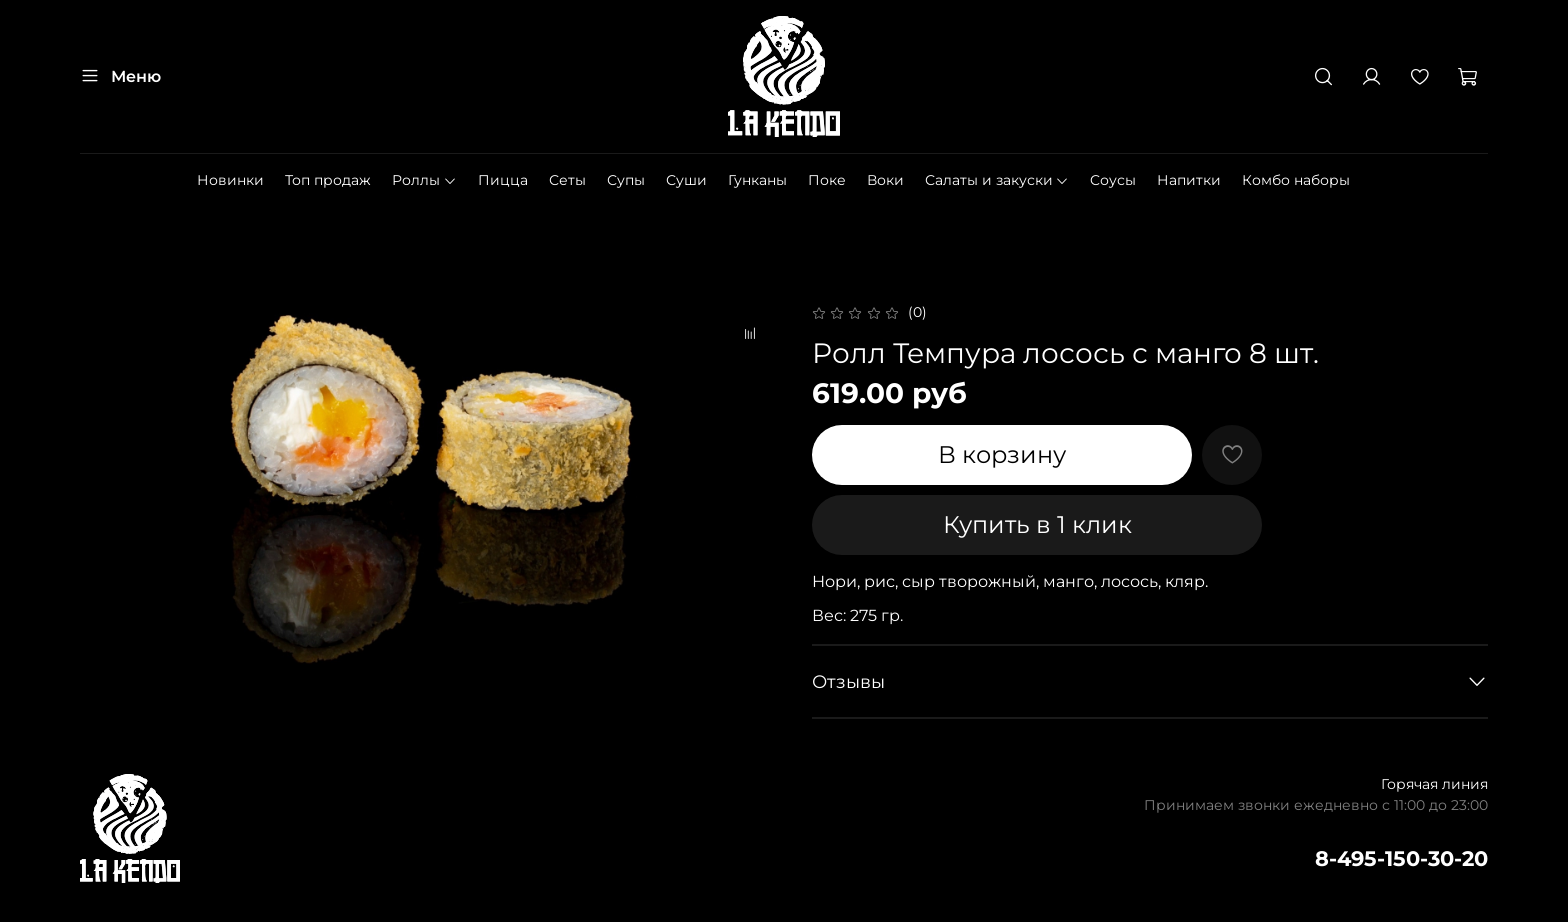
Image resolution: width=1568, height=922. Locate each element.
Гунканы (757, 180)
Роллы (424, 180)
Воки (885, 180)
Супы (626, 180)
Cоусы (1113, 180)
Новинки (230, 180)
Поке (827, 180)
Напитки (1189, 180)
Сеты (567, 180)
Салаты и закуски (997, 180)
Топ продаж (328, 180)
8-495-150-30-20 (1401, 858)
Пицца (503, 180)
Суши (686, 180)
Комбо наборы (1296, 180)
